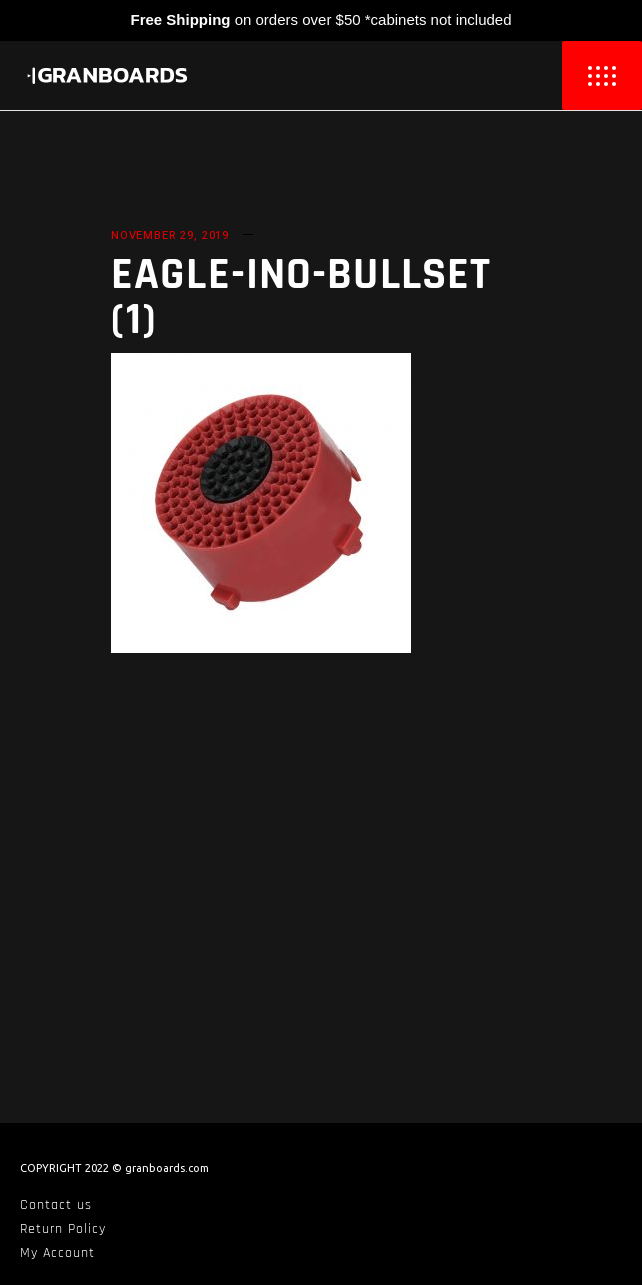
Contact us (56, 1205)
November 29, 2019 (170, 235)
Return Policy (63, 1229)
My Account (57, 1253)
